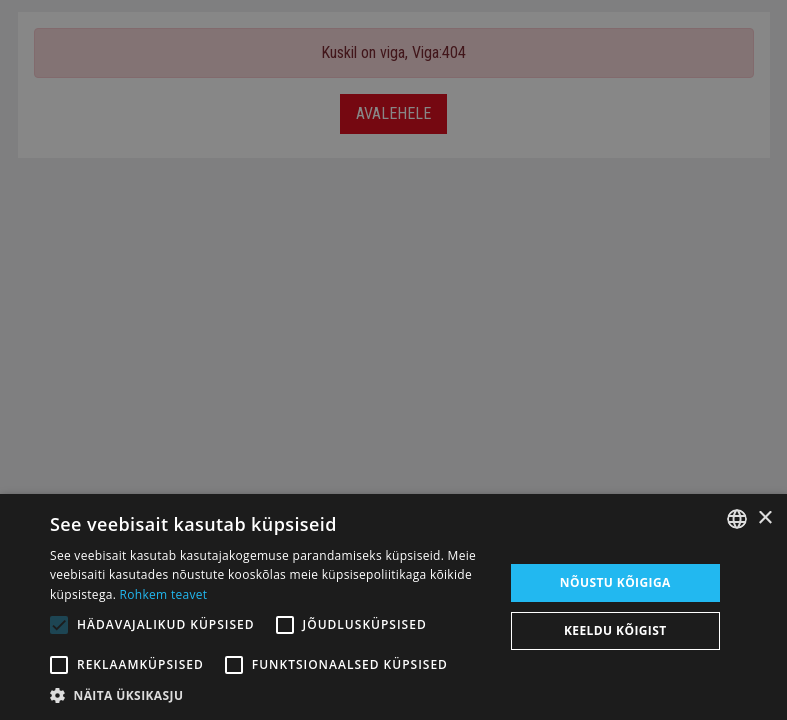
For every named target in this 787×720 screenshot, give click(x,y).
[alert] (393, 360)
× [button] (764, 518)
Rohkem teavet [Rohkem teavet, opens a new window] (164, 594)
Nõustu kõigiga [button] (615, 582)
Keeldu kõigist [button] (615, 630)
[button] (270, 695)
